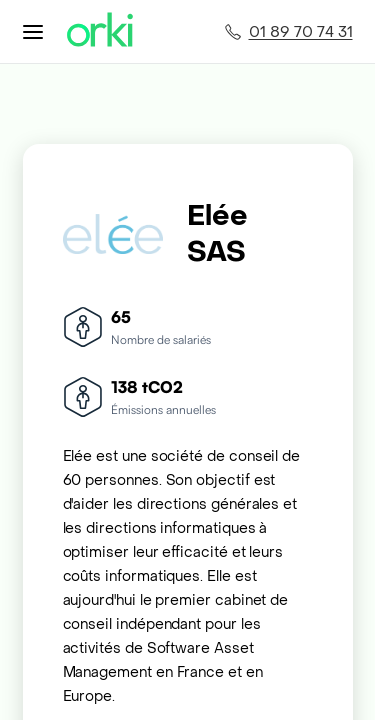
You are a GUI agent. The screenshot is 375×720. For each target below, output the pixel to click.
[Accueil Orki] (100, 31)
